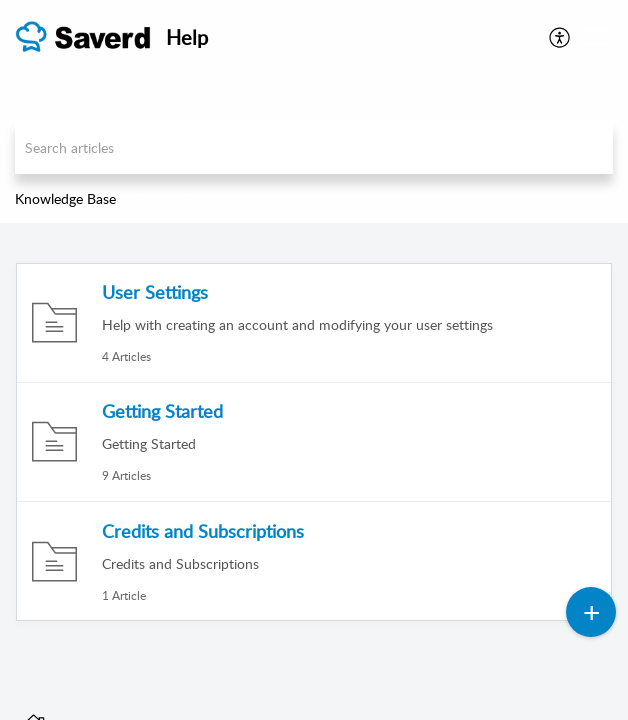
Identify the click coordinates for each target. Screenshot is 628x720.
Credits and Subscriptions (203, 531)
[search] (314, 147)
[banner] (314, 111)
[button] (560, 37)
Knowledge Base (65, 198)
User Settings (155, 292)
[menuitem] (560, 37)
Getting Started (162, 411)
